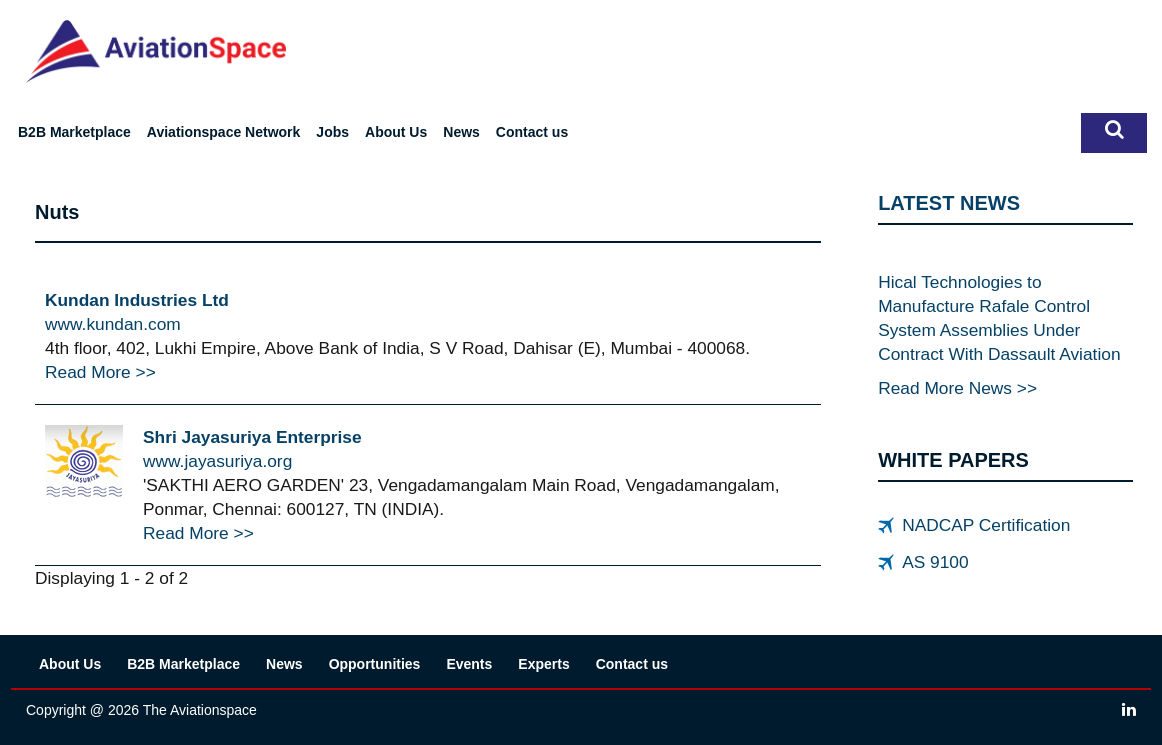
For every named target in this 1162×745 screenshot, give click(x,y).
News (461, 132)
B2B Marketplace (74, 132)
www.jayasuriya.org (217, 461)
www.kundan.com (113, 324)
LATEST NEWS (949, 203)
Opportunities (375, 664)
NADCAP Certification (986, 525)
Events (469, 664)
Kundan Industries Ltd (137, 300)
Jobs (332, 132)
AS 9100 (935, 562)
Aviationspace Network (224, 132)
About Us (396, 132)
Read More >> (100, 372)
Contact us (532, 132)
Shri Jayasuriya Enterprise (252, 437)
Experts (543, 664)
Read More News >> (957, 388)
